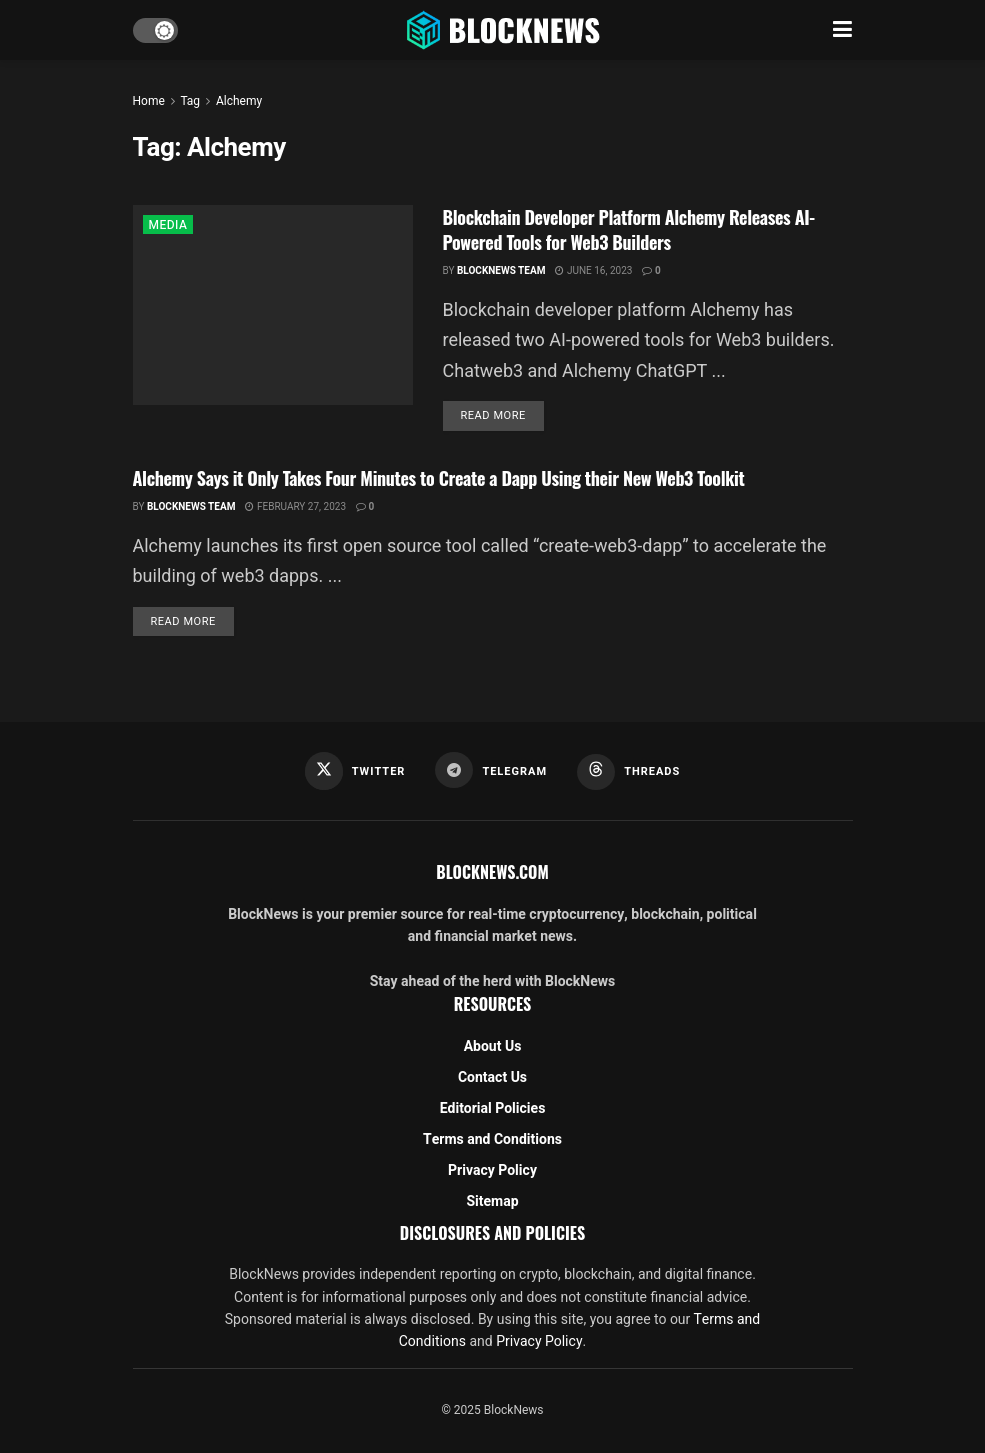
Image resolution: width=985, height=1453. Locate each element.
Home (149, 101)
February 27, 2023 (295, 507)
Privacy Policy (492, 1170)
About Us (493, 1046)
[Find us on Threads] (628, 772)
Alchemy (239, 101)
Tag (189, 101)
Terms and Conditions (492, 1139)
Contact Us (492, 1077)
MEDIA (168, 225)
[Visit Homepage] (505, 30)
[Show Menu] (842, 30)
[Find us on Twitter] (355, 771)
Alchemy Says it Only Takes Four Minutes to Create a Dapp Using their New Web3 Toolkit (439, 478)
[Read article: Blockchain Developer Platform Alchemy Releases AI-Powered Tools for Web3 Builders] (273, 305)
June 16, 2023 (593, 271)
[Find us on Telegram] (491, 770)
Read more (502, 415)
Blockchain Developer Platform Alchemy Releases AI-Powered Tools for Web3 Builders (629, 229)
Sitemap (492, 1201)
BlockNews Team (501, 271)
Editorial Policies (493, 1108)
